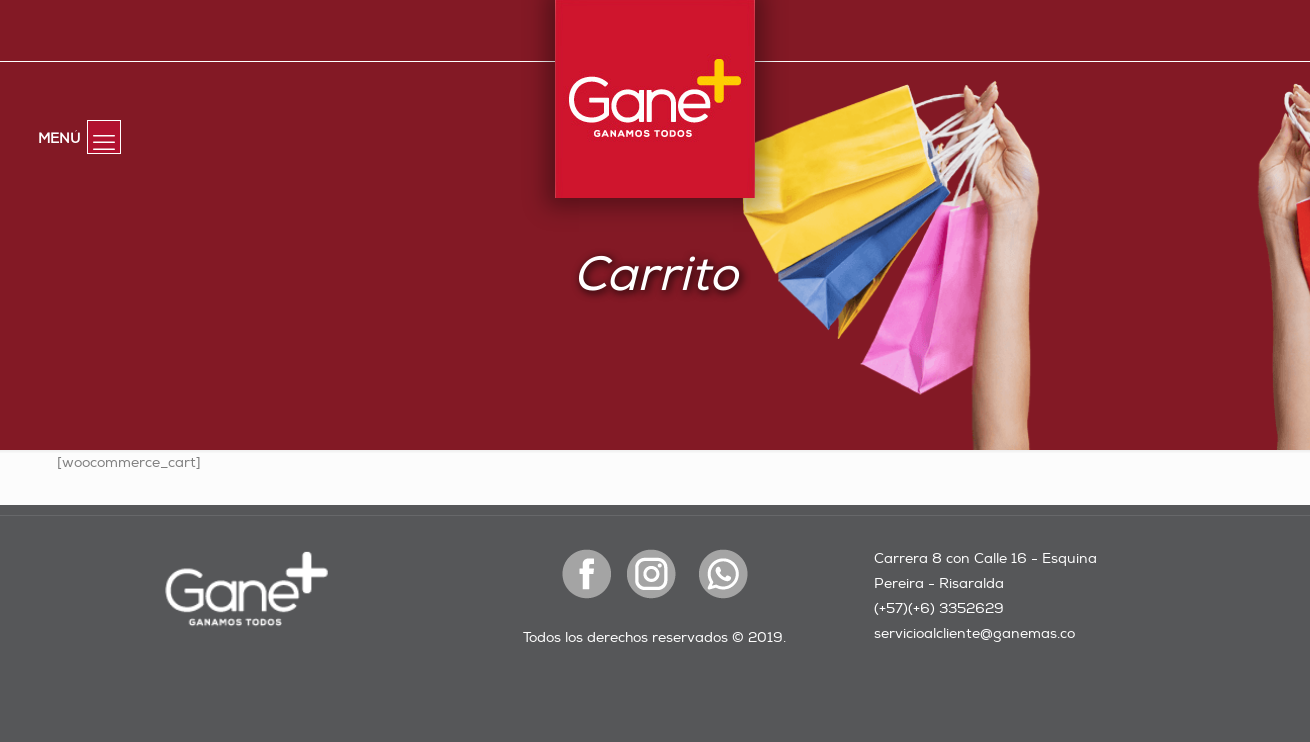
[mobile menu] (104, 137)
